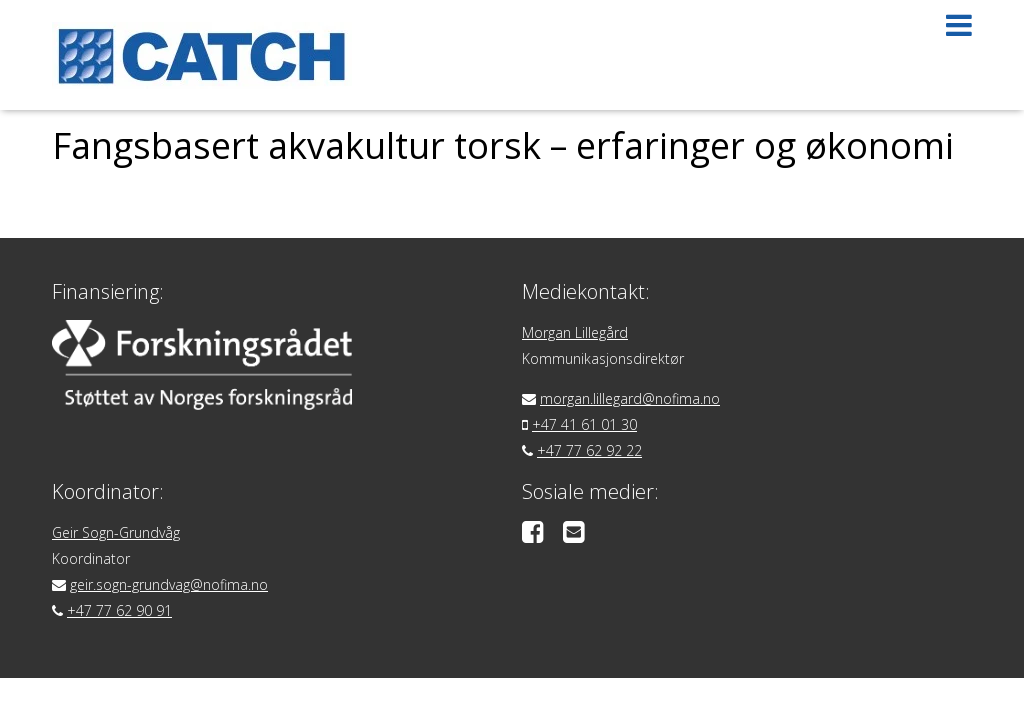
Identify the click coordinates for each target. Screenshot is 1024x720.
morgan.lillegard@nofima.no (630, 398)
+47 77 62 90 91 (119, 610)
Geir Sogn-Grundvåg (116, 532)
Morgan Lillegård (575, 332)
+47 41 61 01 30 (584, 424)
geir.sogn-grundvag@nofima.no (169, 584)
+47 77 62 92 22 (589, 450)
